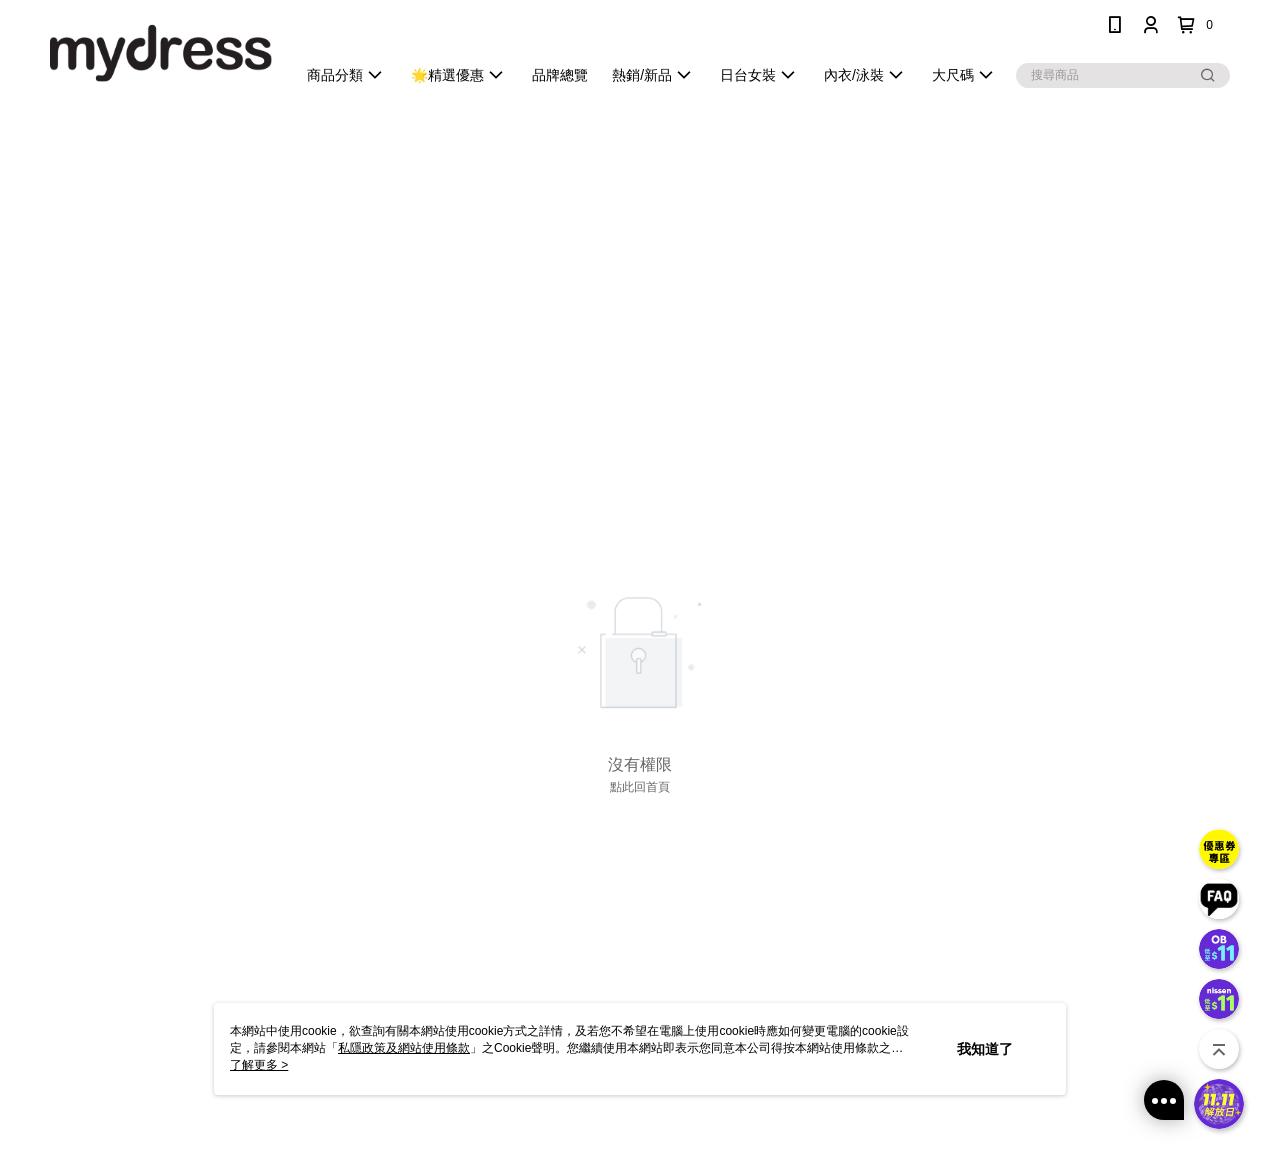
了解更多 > (259, 1065)
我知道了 (985, 1049)
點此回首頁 (640, 787)
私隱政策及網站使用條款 (404, 1048)
